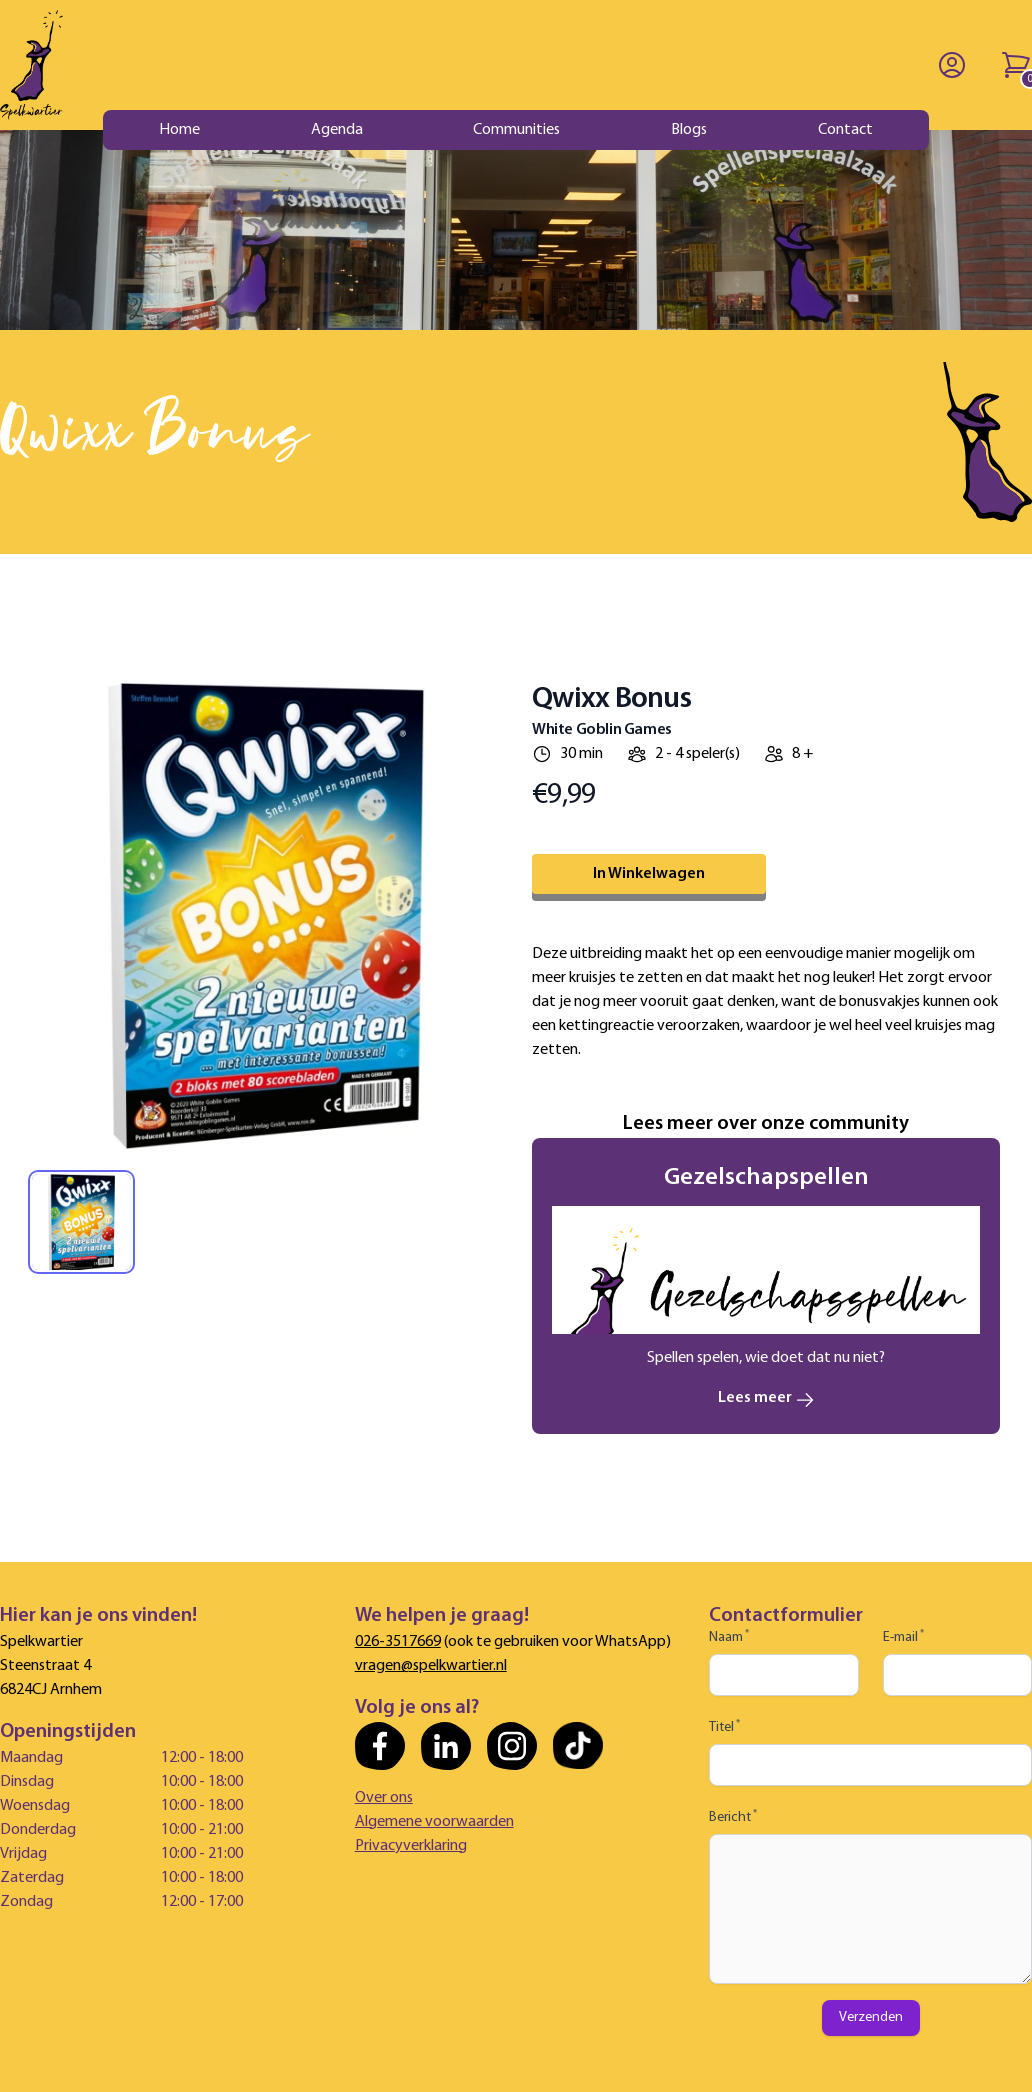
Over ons (384, 1798)
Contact (845, 130)
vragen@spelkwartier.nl (431, 1666)
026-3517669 (398, 1642)
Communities (516, 130)
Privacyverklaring (411, 1846)
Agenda (337, 130)
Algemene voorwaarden (434, 1822)
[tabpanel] (266, 916)
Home (179, 130)
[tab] (81, 1222)
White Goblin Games (602, 730)
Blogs (689, 130)
